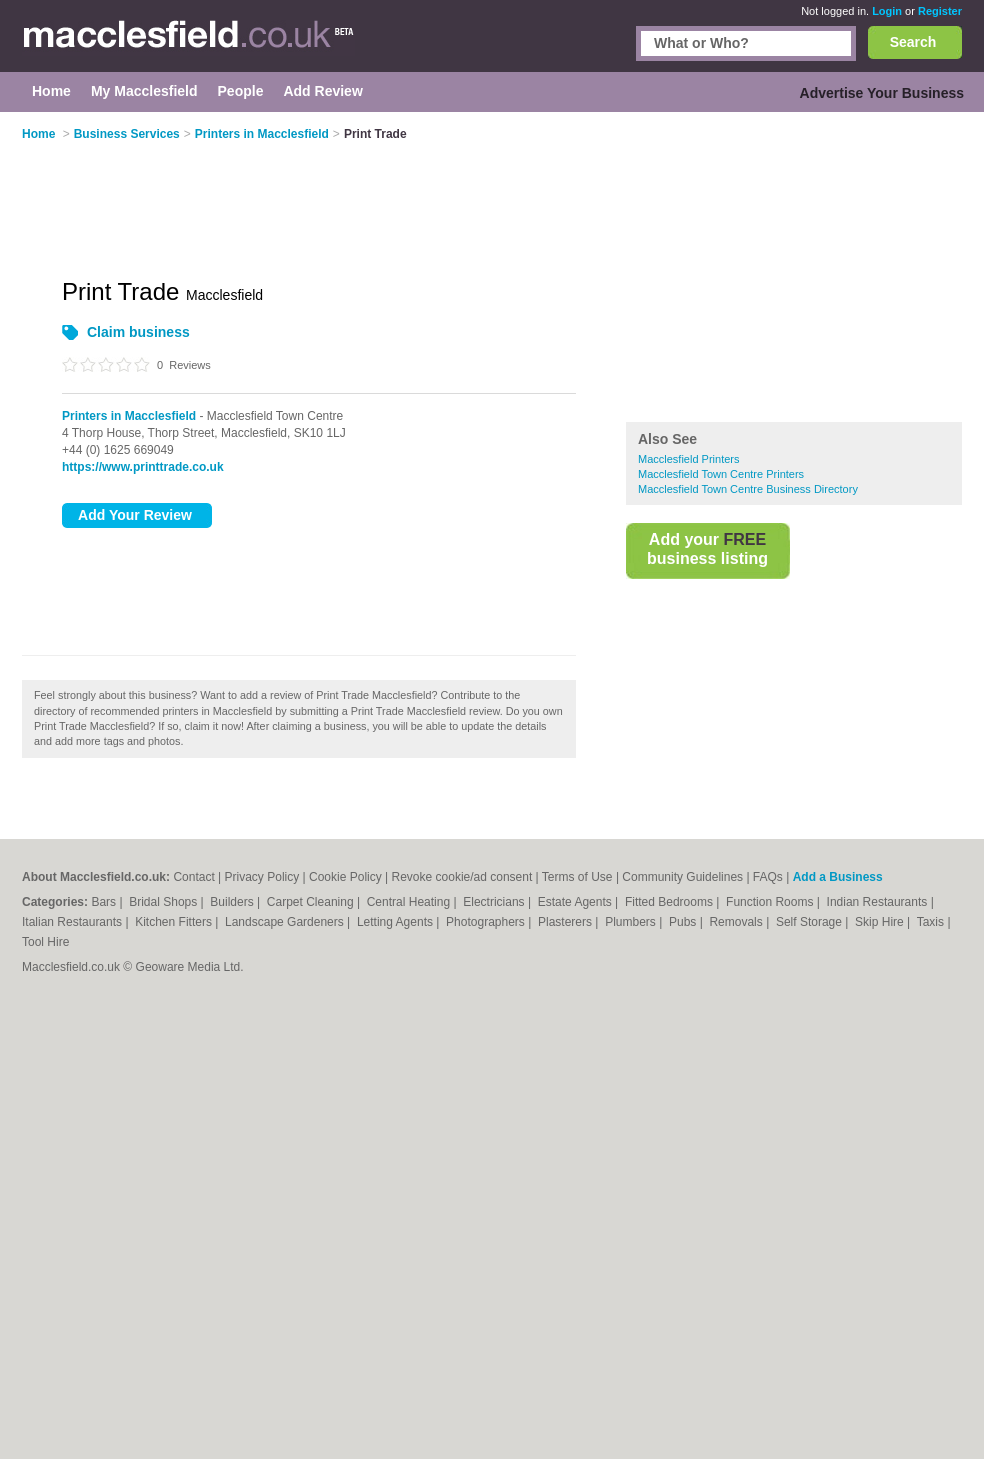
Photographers (487, 922)
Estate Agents (576, 902)
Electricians (495, 902)
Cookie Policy (345, 877)
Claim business (138, 332)
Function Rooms (771, 902)
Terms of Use (577, 877)
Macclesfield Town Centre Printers (721, 474)
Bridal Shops (164, 902)
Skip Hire (881, 922)
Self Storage (810, 922)
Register (940, 11)
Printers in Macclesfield (129, 416)
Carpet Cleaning (312, 902)
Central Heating (410, 902)
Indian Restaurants (879, 902)
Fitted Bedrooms (670, 902)
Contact (193, 877)
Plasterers (566, 922)
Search (913, 42)
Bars (105, 902)
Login (887, 11)
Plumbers (632, 922)
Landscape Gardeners (286, 922)
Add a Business (838, 877)
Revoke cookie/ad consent (462, 877)
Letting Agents (396, 922)
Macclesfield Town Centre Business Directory (748, 489)
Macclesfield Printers (688, 459)
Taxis (932, 922)
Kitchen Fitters (175, 922)
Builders (233, 902)
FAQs (768, 877)
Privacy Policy (262, 877)
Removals (737, 922)
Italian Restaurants (73, 922)
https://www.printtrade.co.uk (143, 467)
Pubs (684, 922)
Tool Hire (45, 942)
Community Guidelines (682, 877)
